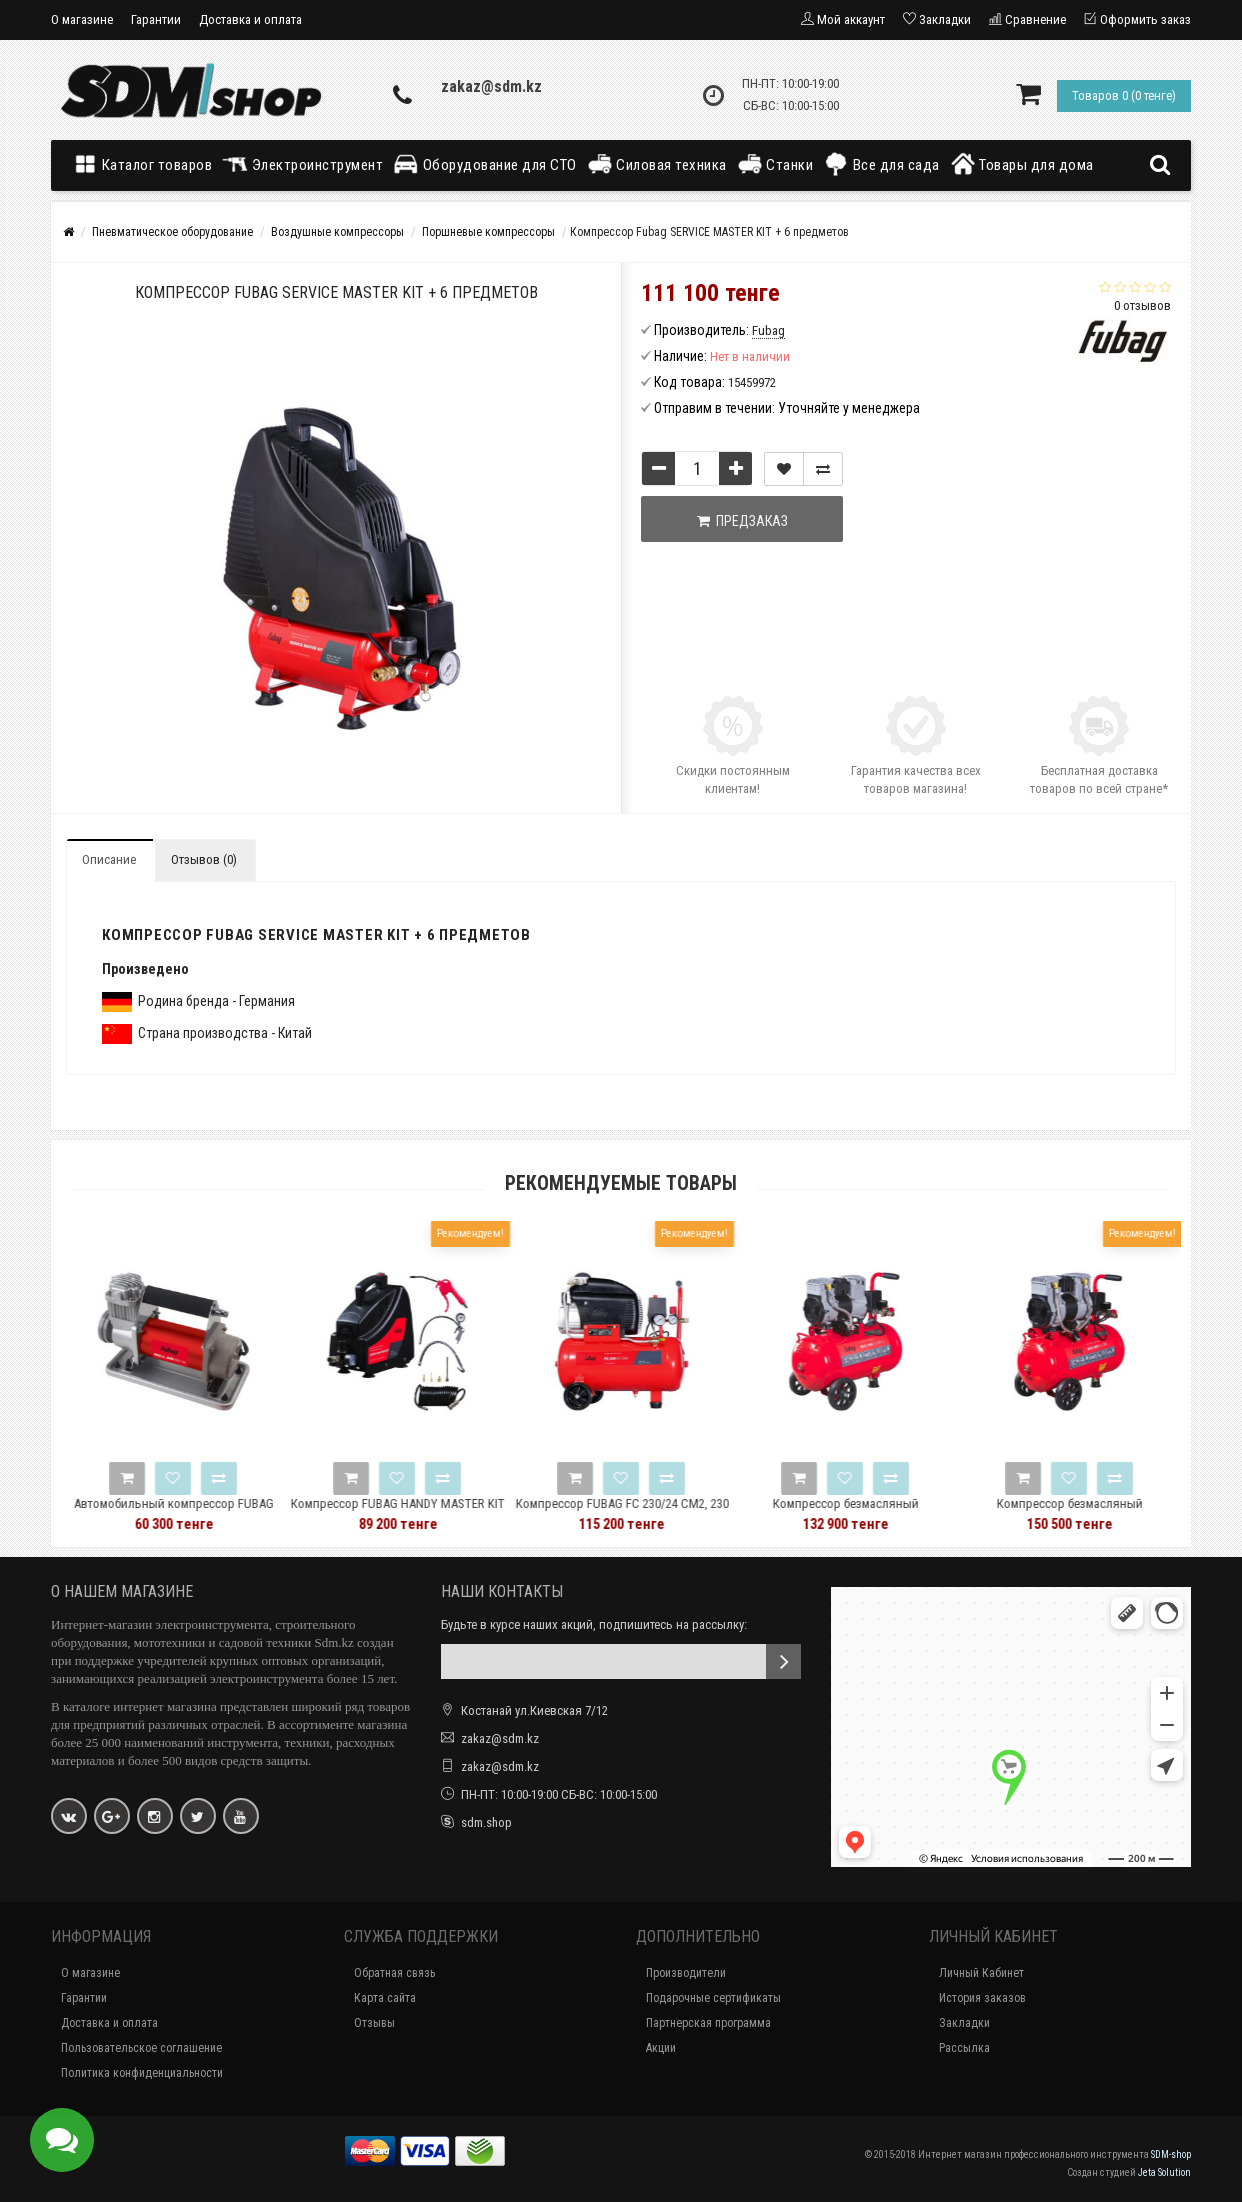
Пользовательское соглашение (141, 2048)
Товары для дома (1022, 164)
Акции (661, 2048)
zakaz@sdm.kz (491, 86)
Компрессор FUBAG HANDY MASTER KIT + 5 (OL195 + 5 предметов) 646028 (437, 1512)
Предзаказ (742, 521)
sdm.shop (486, 1822)
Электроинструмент (302, 164)
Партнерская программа (708, 2023)
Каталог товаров (147, 164)
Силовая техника (657, 164)
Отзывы (374, 2023)
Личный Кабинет (981, 1973)
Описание (109, 859)
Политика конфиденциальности (142, 2073)
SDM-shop (1171, 2154)
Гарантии (156, 19)
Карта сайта (385, 1998)
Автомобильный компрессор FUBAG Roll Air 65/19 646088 (213, 1512)
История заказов (982, 1998)
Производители (686, 1973)
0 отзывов (1142, 305)
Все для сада (881, 164)
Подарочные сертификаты (713, 1998)
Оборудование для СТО (485, 164)
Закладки (964, 2023)
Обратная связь (394, 1973)
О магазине (82, 19)
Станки (775, 164)
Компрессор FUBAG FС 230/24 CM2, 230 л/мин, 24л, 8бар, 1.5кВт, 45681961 (660, 1512)
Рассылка (964, 2048)
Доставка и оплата (250, 19)
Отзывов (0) (204, 859)
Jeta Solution (1164, 2172)
